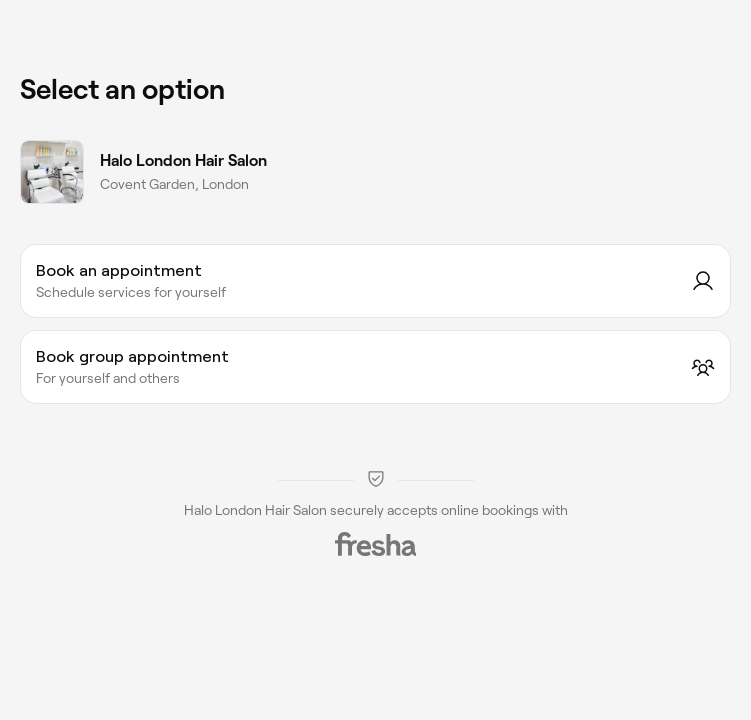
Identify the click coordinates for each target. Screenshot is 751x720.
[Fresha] (376, 544)
